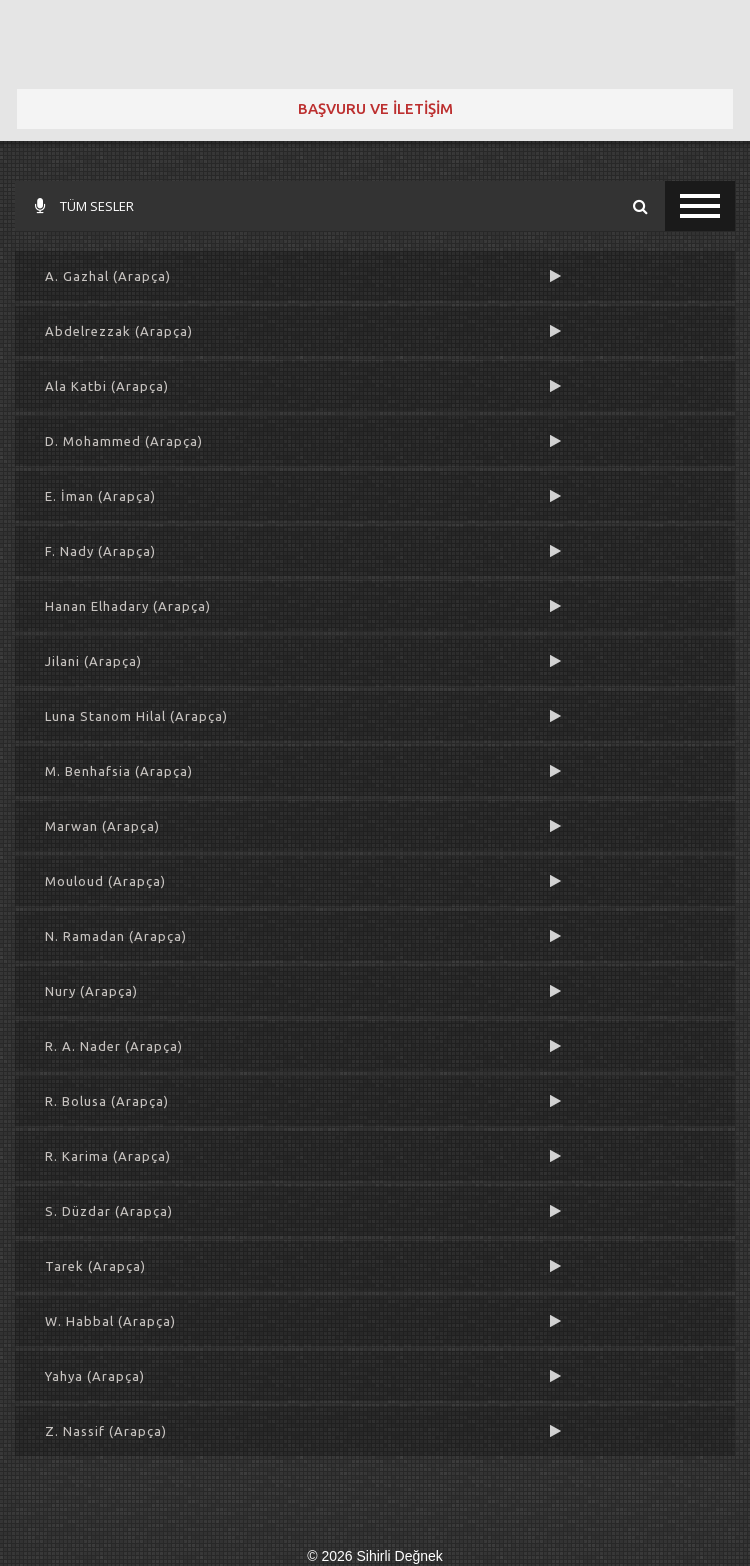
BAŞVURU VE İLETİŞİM (375, 108)
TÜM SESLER (84, 206)
